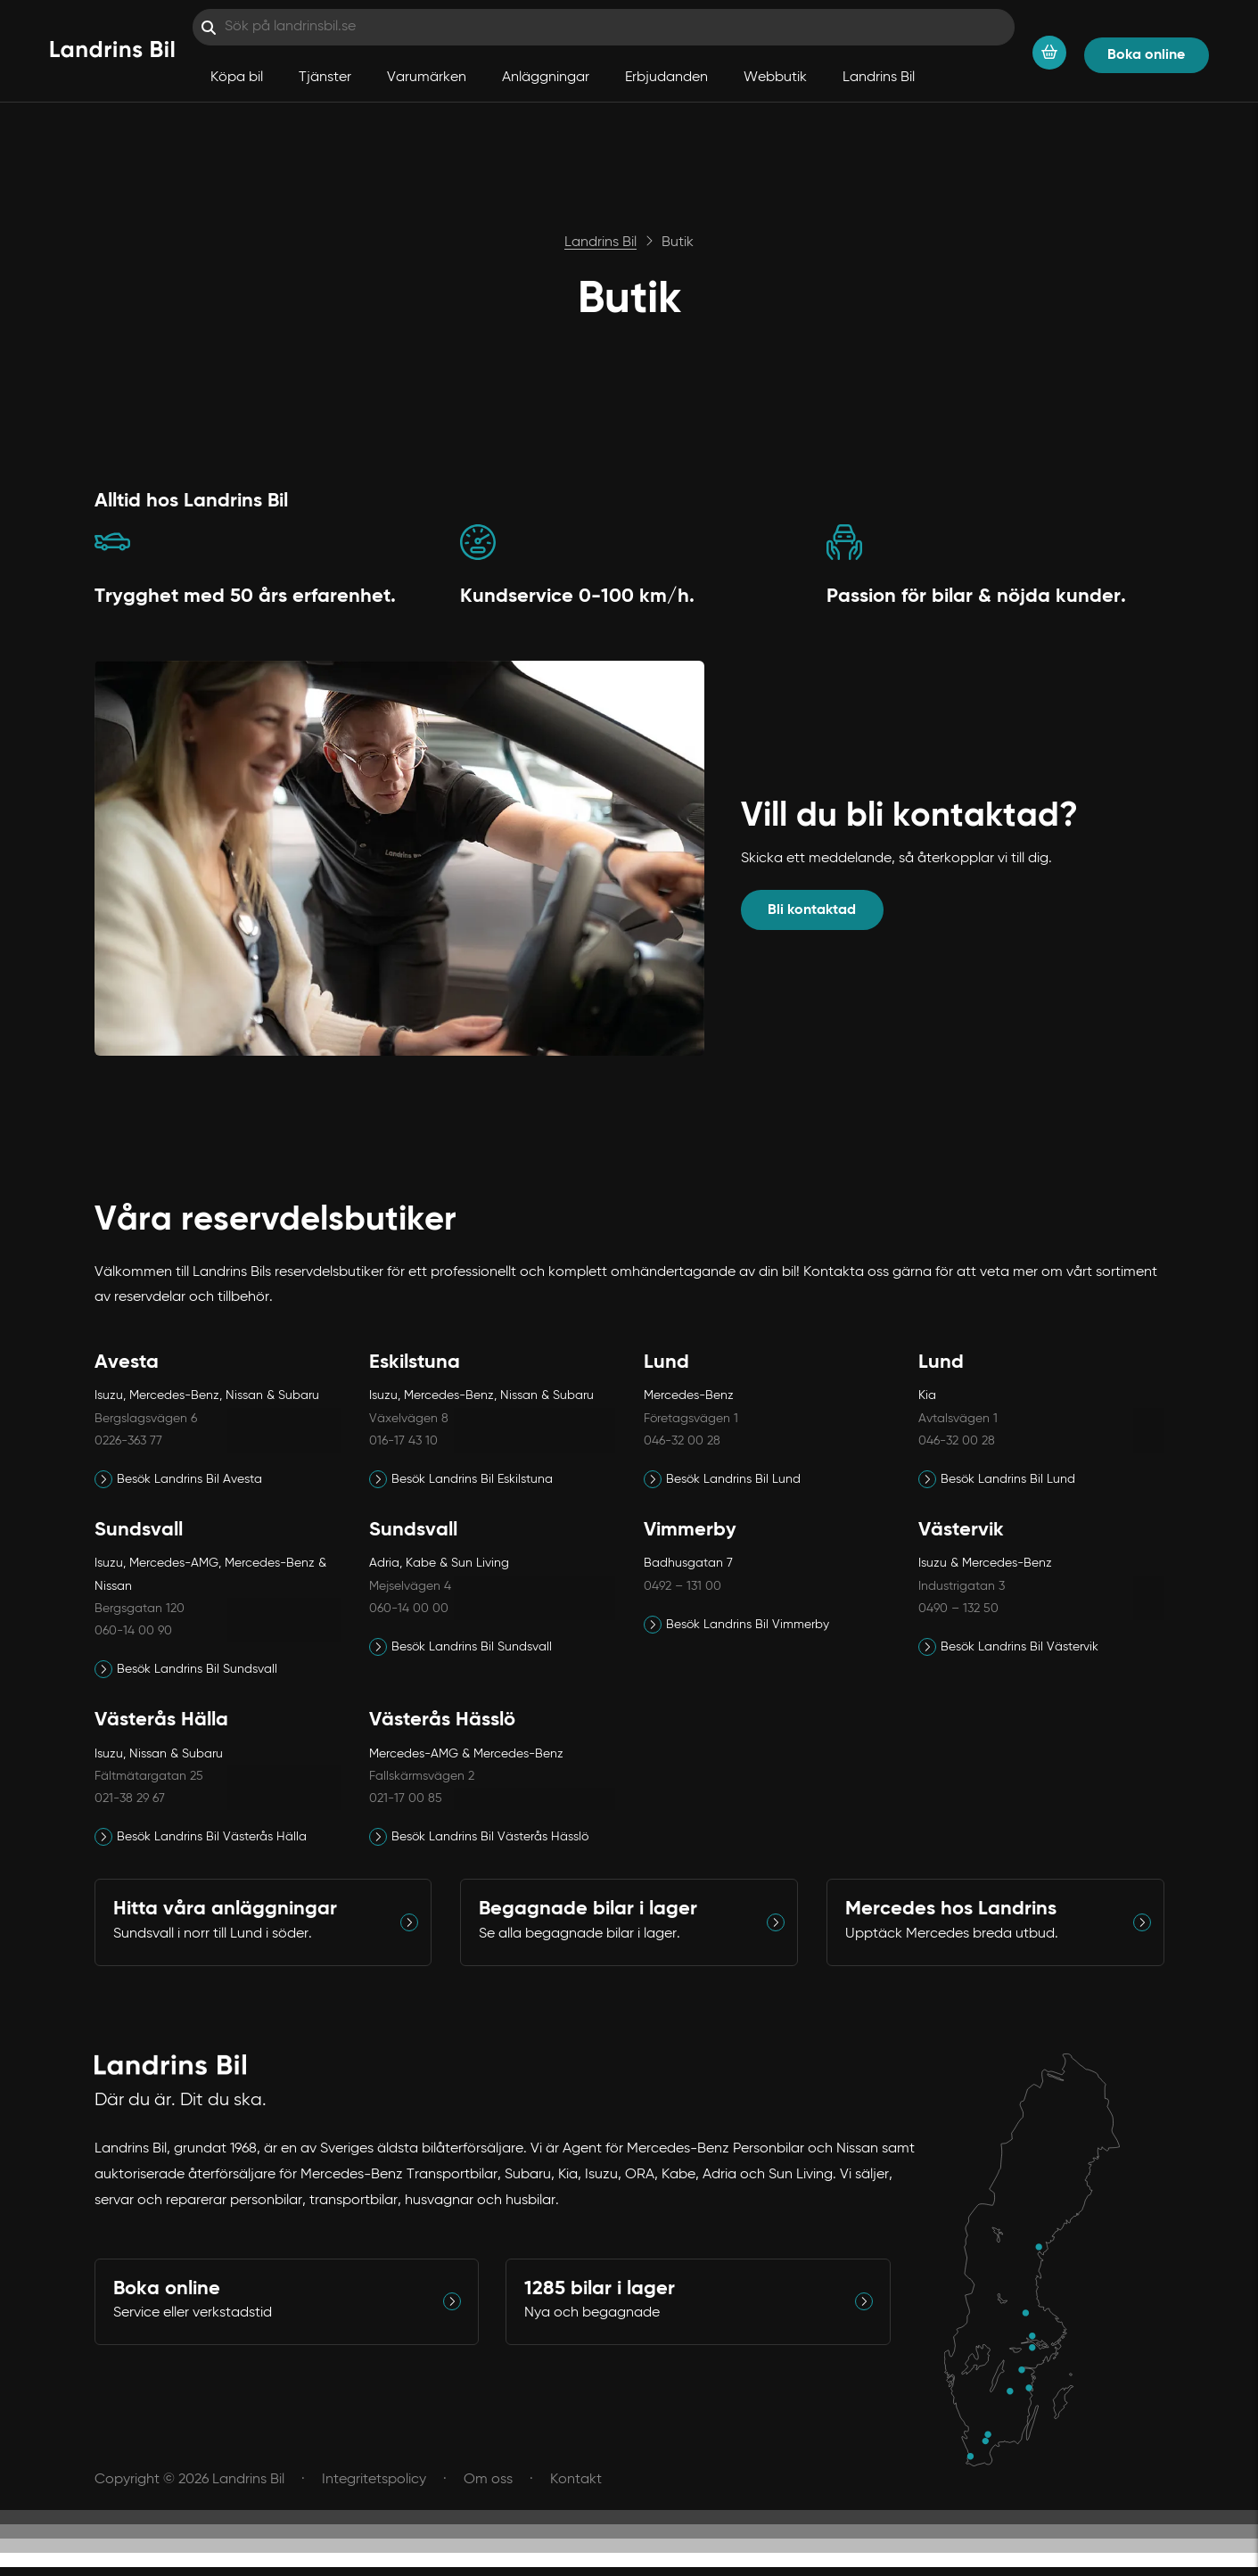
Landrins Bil (879, 77)
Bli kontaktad (812, 910)
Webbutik (775, 77)
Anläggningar (545, 77)
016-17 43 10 (403, 1441)
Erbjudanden (666, 77)
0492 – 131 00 (682, 1586)
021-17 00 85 (405, 1798)
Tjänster (325, 77)
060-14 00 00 (408, 1608)
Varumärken (426, 77)
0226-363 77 (128, 1441)
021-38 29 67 (130, 1798)
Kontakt (576, 2480)
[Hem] (112, 51)
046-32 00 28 (682, 1441)
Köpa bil (236, 77)
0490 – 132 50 (958, 1608)
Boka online (1146, 55)
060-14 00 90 (133, 1631)
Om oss (488, 2480)
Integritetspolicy (374, 2480)
